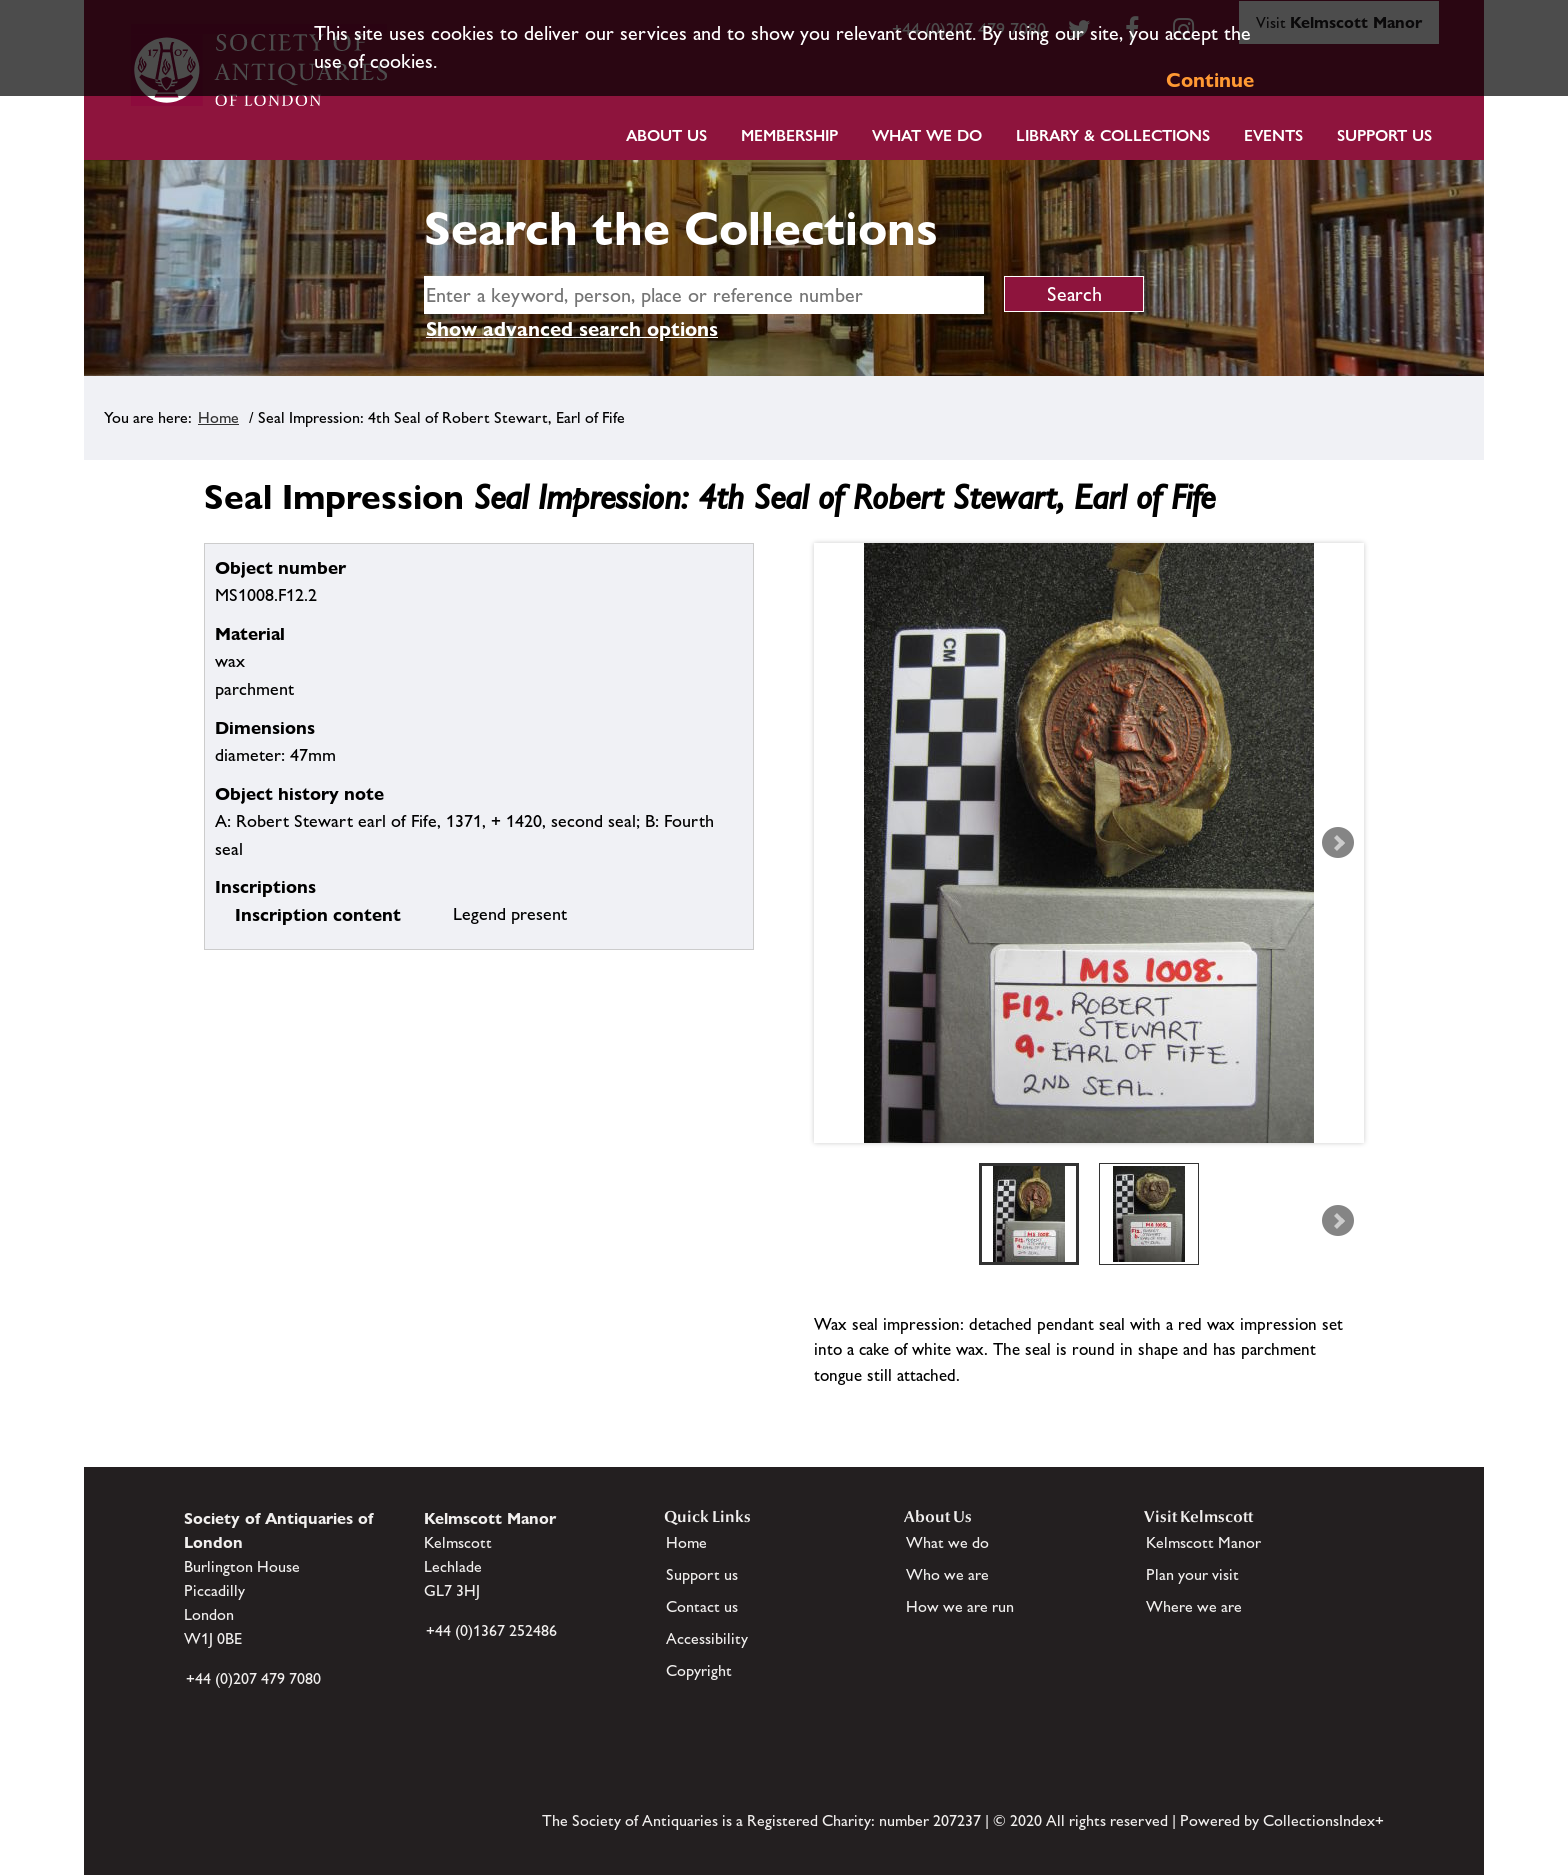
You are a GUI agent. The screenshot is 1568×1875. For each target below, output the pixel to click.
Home (218, 417)
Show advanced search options (572, 329)
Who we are (947, 1574)
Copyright (699, 1670)
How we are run (960, 1606)
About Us (666, 135)
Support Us (1384, 135)
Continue (1210, 80)
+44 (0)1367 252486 (491, 1630)
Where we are (1194, 1606)
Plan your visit (1192, 1574)
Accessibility (707, 1638)
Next (1338, 843)
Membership (789, 135)
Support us (702, 1574)
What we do (927, 135)
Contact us (702, 1606)
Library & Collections (1113, 135)
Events (1273, 135)
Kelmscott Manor (1203, 1542)
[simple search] (704, 295)
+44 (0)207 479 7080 (253, 1678)
